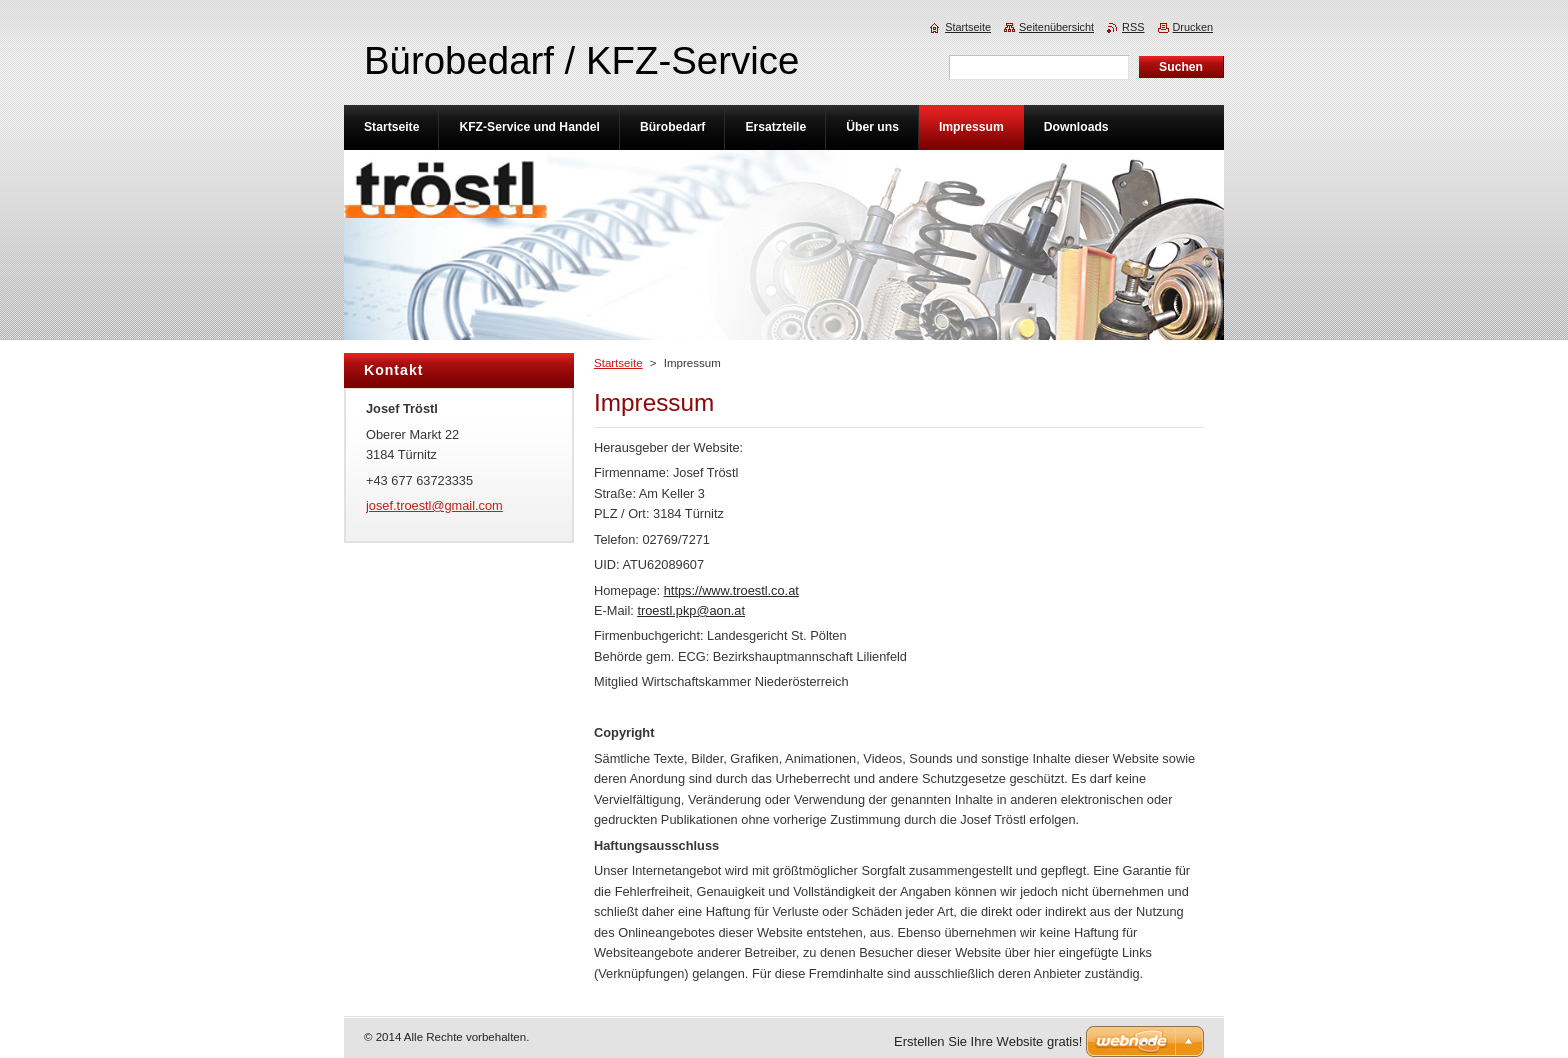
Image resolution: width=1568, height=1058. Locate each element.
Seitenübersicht (1056, 27)
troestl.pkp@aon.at (691, 610)
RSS (1133, 27)
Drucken (1193, 27)
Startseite (618, 363)
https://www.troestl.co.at (731, 590)
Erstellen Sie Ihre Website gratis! (988, 1041)
